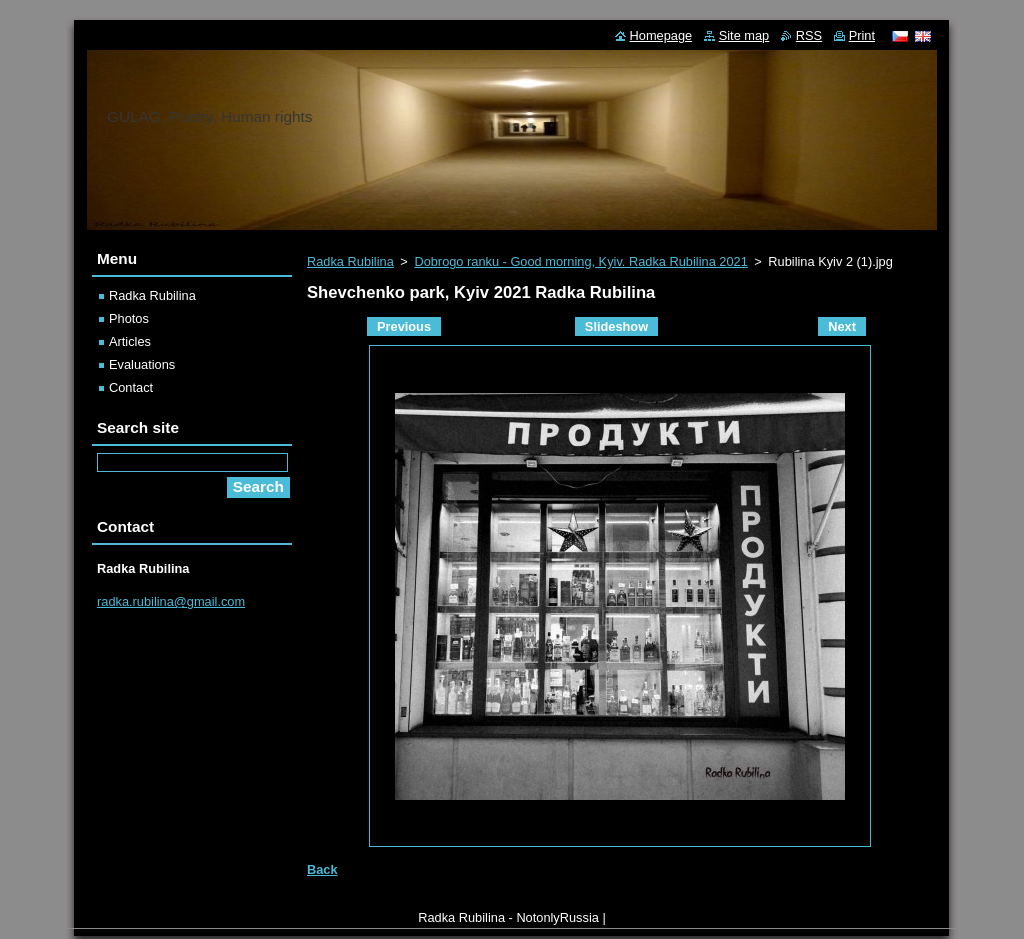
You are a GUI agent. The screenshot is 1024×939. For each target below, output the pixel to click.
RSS (809, 35)
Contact (131, 387)
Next (842, 326)
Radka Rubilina (350, 261)
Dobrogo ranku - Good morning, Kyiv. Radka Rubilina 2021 (580, 261)
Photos (129, 318)
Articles (130, 341)
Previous (404, 326)
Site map (744, 35)
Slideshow (616, 326)
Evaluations (142, 364)
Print (862, 35)
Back (322, 869)
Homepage (661, 35)
